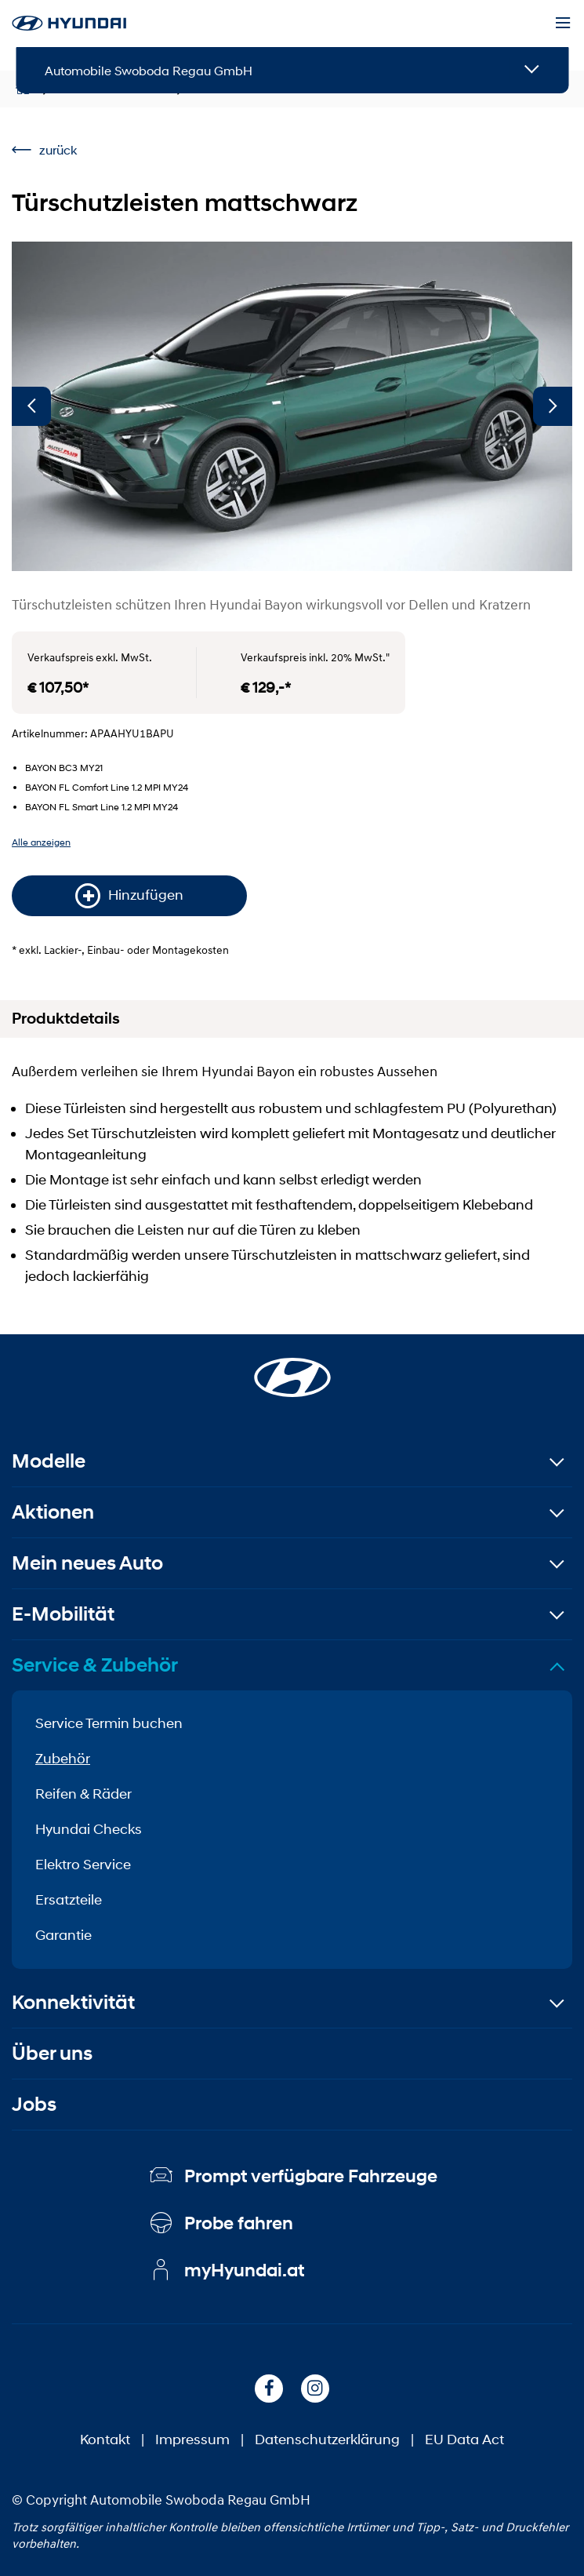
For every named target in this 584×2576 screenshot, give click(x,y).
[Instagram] (315, 2388)
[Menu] (562, 23)
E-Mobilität (63, 1614)
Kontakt (105, 2439)
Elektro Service (83, 1864)
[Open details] (531, 70)
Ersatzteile (68, 1899)
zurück (44, 149)
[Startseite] (292, 1368)
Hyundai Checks (88, 1829)
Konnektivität (73, 2002)
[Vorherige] (31, 406)
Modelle (48, 1461)
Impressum (192, 2439)
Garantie (63, 1935)
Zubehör (62, 1758)
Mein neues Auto (87, 1563)
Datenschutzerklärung (327, 2439)
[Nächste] (552, 406)
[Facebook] (269, 2388)
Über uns (52, 2053)
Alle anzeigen (41, 842)
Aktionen (53, 1512)
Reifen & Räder (83, 1794)
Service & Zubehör (95, 1665)
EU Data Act (464, 2439)
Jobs (34, 2104)
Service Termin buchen (109, 1723)
